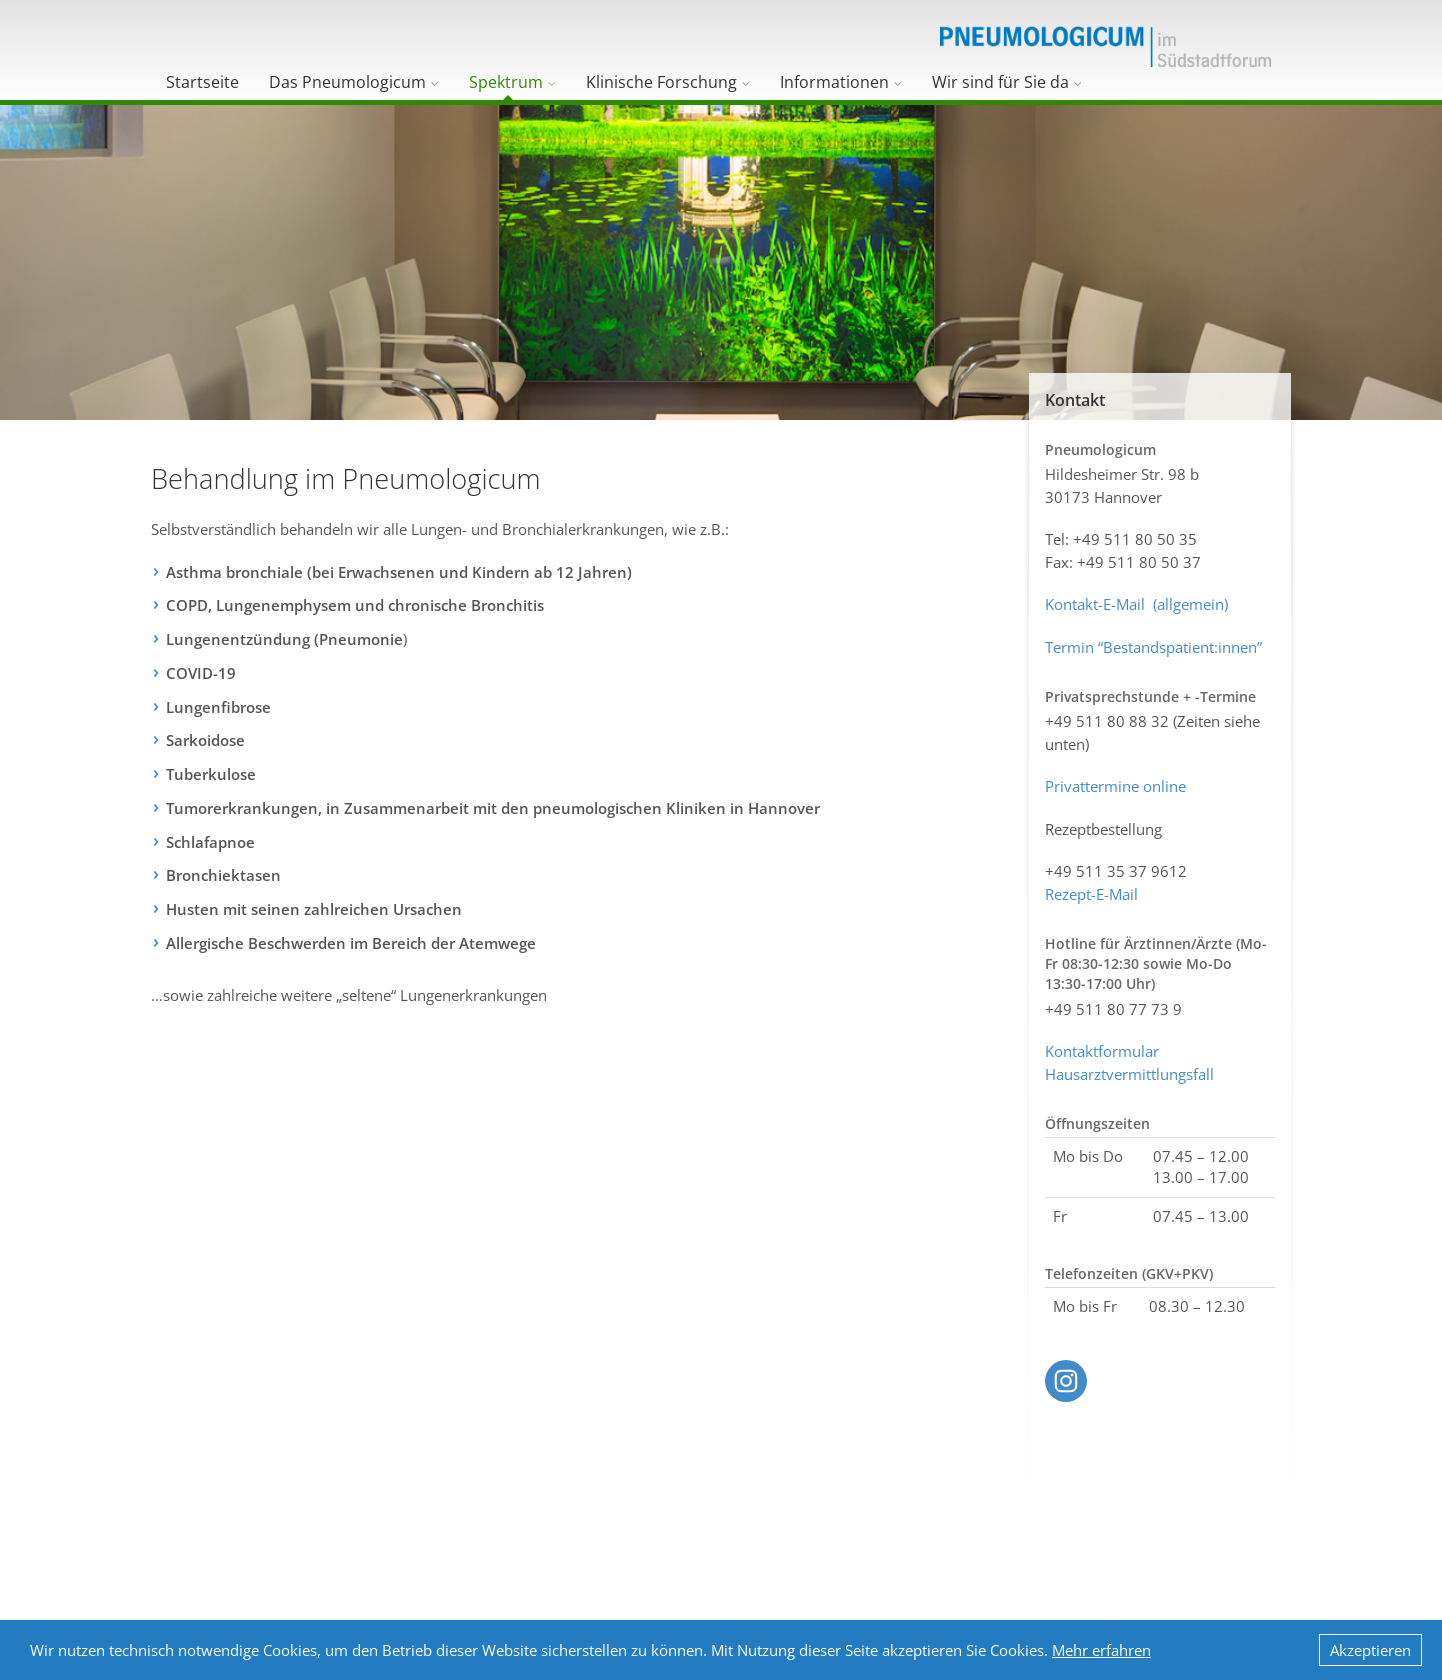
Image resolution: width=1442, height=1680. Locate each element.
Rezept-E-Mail (1091, 894)
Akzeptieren (1370, 1650)
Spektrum (506, 82)
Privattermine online (1115, 786)
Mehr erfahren (1101, 1650)
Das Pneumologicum (347, 82)
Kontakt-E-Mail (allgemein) (1136, 604)
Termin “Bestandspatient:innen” (1153, 647)
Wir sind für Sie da (1000, 82)
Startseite (202, 82)
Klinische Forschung (661, 82)
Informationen (834, 82)
